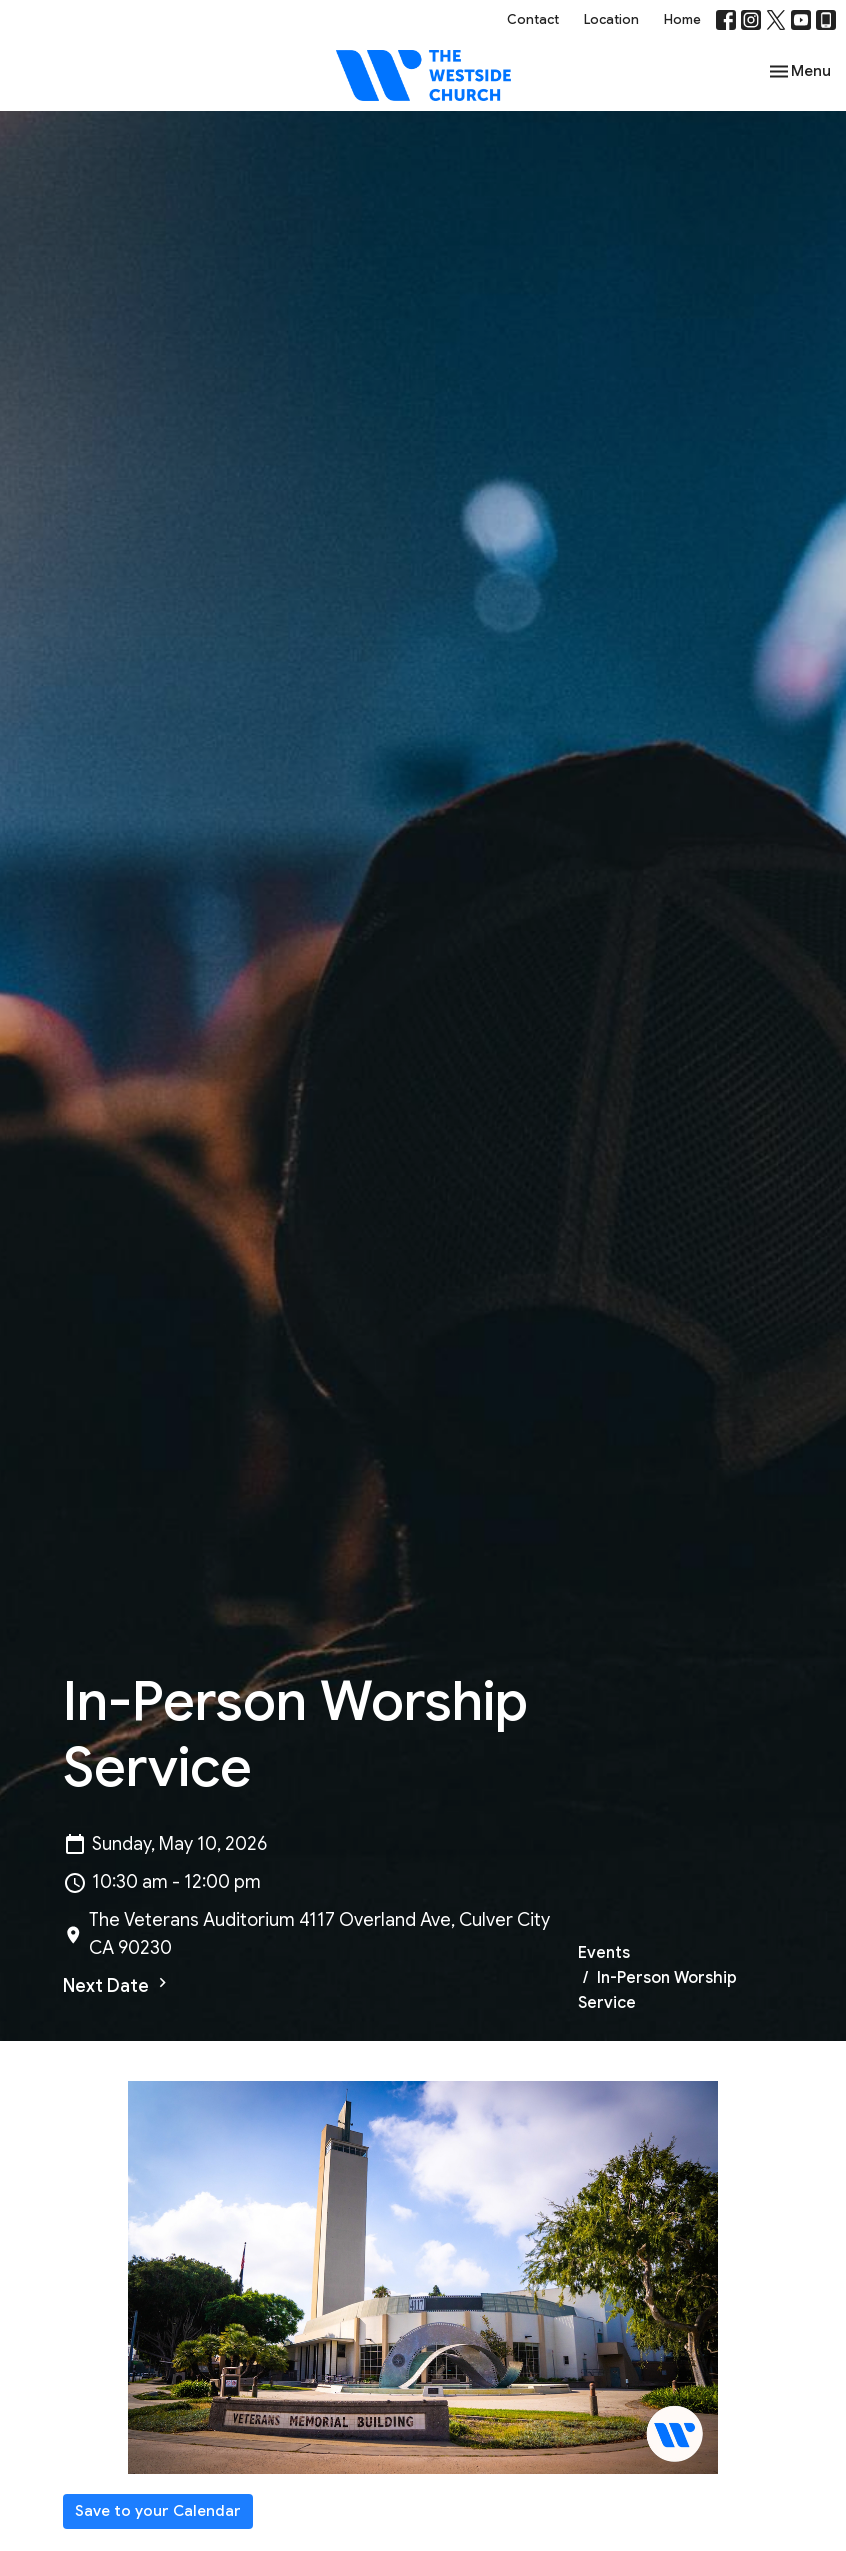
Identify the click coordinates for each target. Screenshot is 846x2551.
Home (682, 19)
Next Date (117, 1985)
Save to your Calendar (158, 2511)
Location (611, 19)
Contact (533, 19)
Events (604, 1953)
